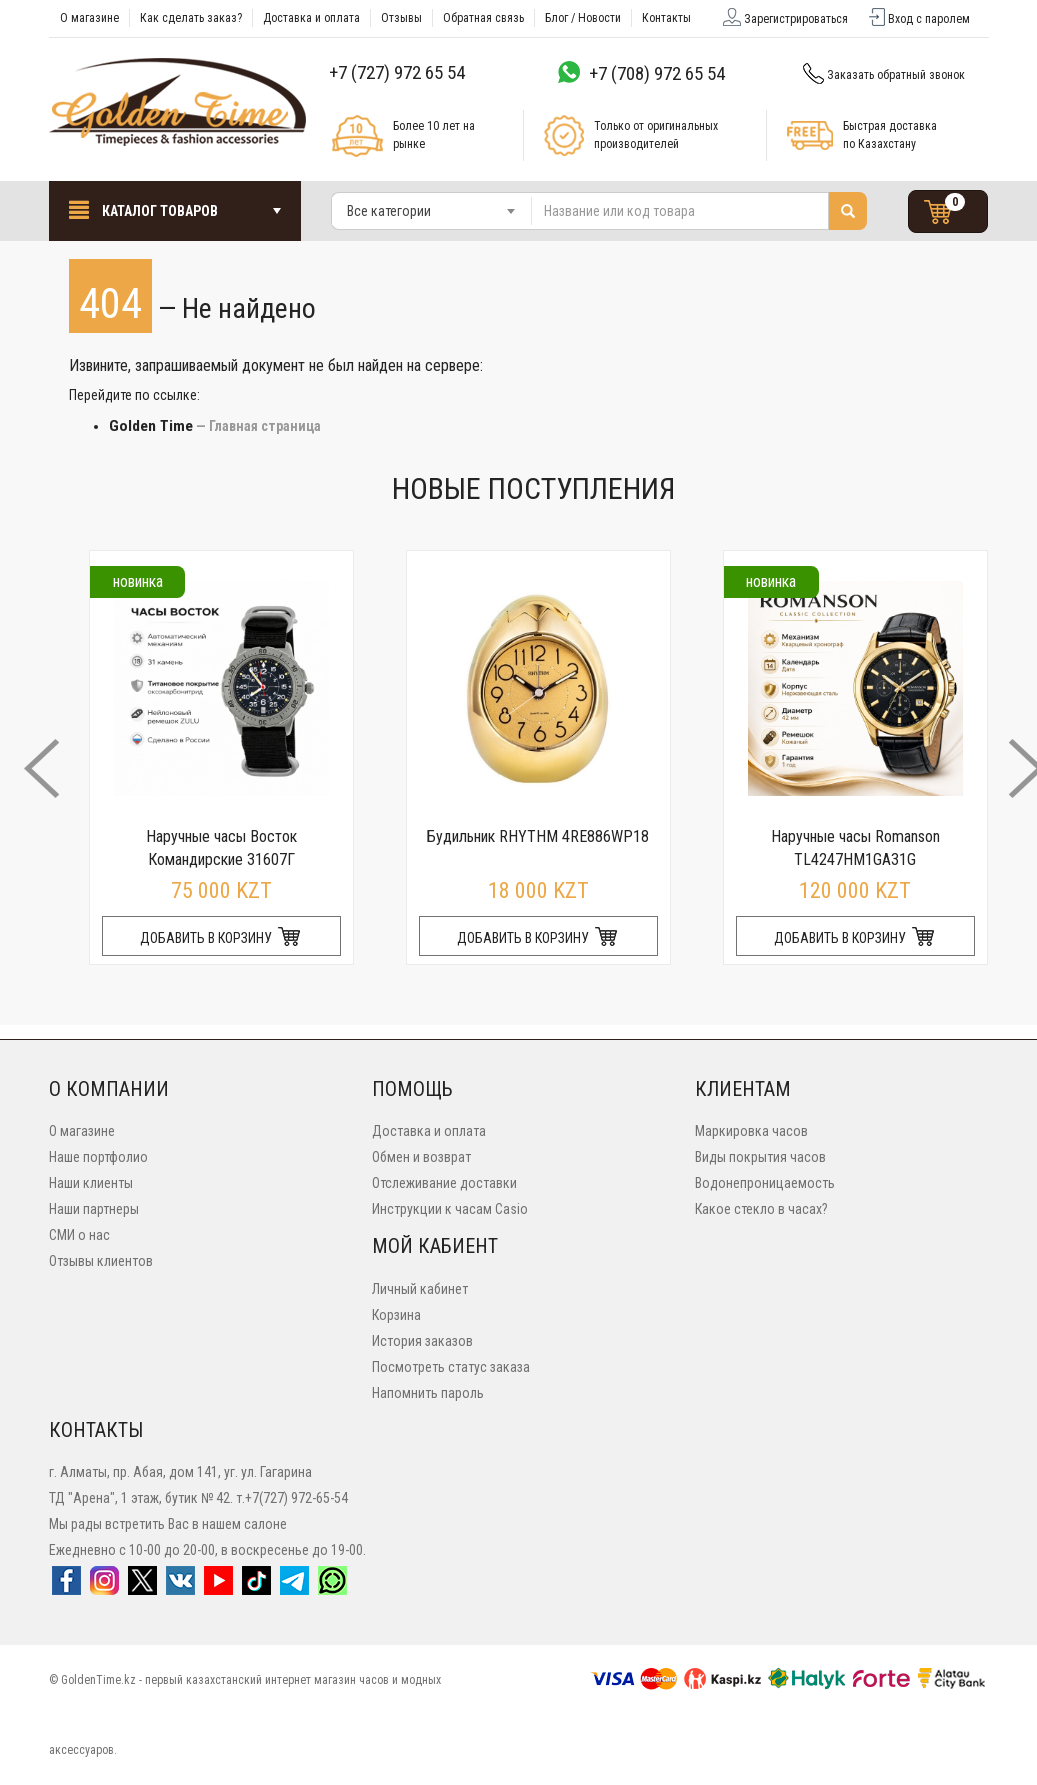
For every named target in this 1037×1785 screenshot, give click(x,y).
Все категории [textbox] (389, 211)
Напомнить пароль (428, 1393)
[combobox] (432, 211)
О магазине (82, 1131)
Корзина (396, 1315)
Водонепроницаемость (765, 1183)
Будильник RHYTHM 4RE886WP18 (538, 836)
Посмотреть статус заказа (451, 1367)
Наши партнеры (94, 1209)
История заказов (422, 1341)
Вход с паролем (918, 19)
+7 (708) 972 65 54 (657, 73)
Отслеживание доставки (444, 1183)
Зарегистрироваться (784, 19)
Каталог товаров (175, 209)
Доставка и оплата (429, 1131)
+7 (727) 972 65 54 (397, 72)
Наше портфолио (98, 1157)
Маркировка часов (751, 1131)
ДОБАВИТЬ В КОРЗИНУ (221, 938)
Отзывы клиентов (101, 1261)
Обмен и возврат (421, 1157)
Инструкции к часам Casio (450, 1209)
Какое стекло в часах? (761, 1209)
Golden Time (151, 426)
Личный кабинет (420, 1289)
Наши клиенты (91, 1183)
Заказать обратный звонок (882, 75)
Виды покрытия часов (760, 1157)
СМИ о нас (79, 1235)
